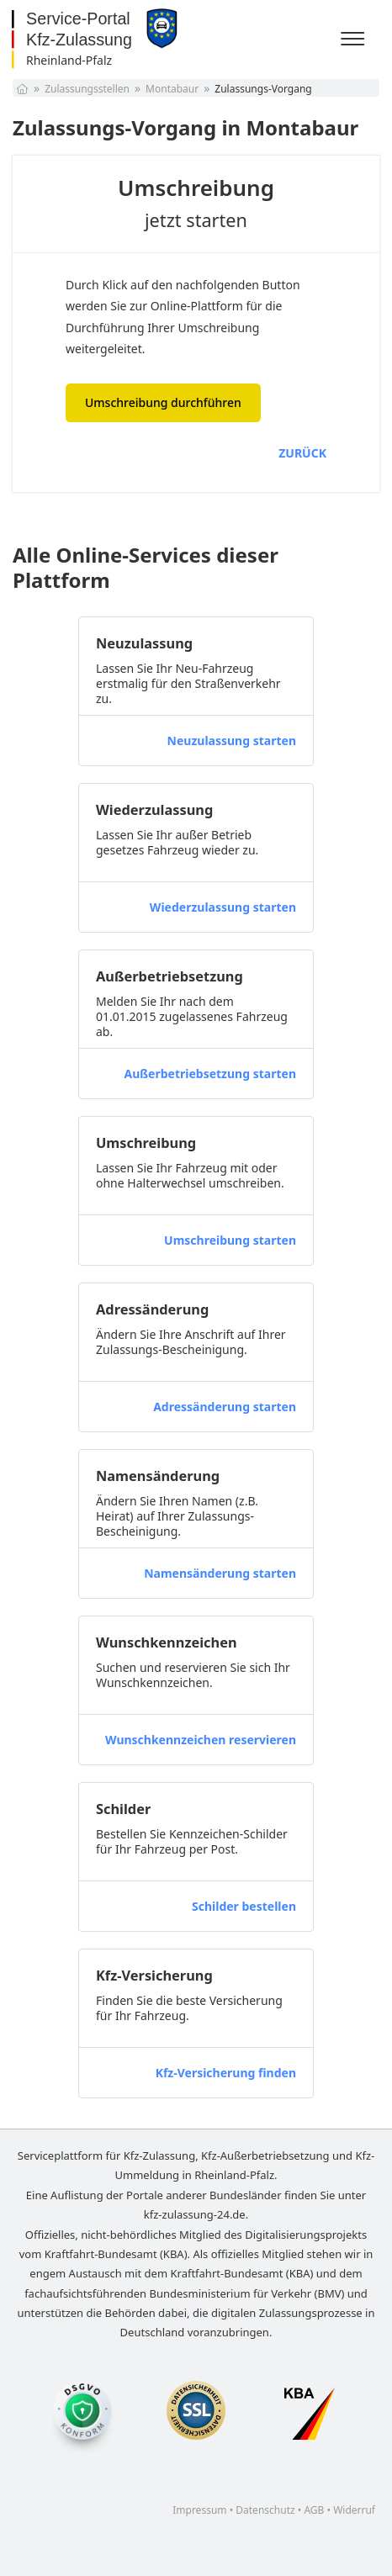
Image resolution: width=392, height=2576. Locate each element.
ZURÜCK (302, 453)
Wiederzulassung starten (223, 907)
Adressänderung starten (224, 1407)
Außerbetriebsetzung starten (210, 1074)
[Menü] (355, 39)
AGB (314, 2510)
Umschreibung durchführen (163, 402)
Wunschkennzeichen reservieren (200, 1740)
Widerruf (354, 2510)
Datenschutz (265, 2510)
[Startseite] (22, 89)
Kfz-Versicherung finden (226, 2073)
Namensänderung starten (220, 1573)
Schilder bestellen (244, 1906)
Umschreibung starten (230, 1240)
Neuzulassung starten (231, 740)
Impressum (199, 2510)
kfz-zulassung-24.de (195, 2214)
